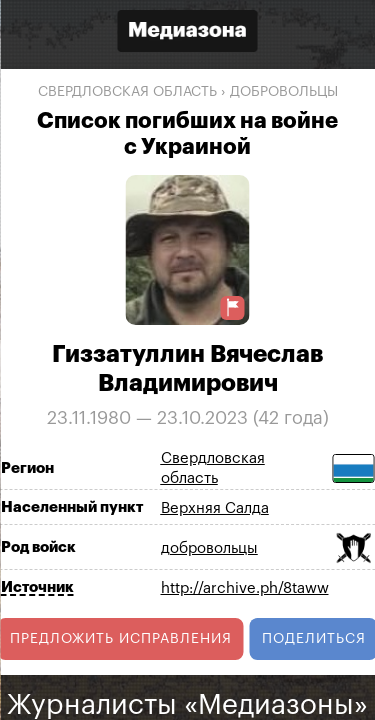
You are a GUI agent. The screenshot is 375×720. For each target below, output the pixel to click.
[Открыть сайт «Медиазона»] (188, 33)
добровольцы (284, 92)
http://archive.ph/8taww (245, 588)
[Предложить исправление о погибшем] (233, 307)
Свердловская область (127, 92)
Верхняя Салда (215, 508)
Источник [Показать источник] (37, 587)
